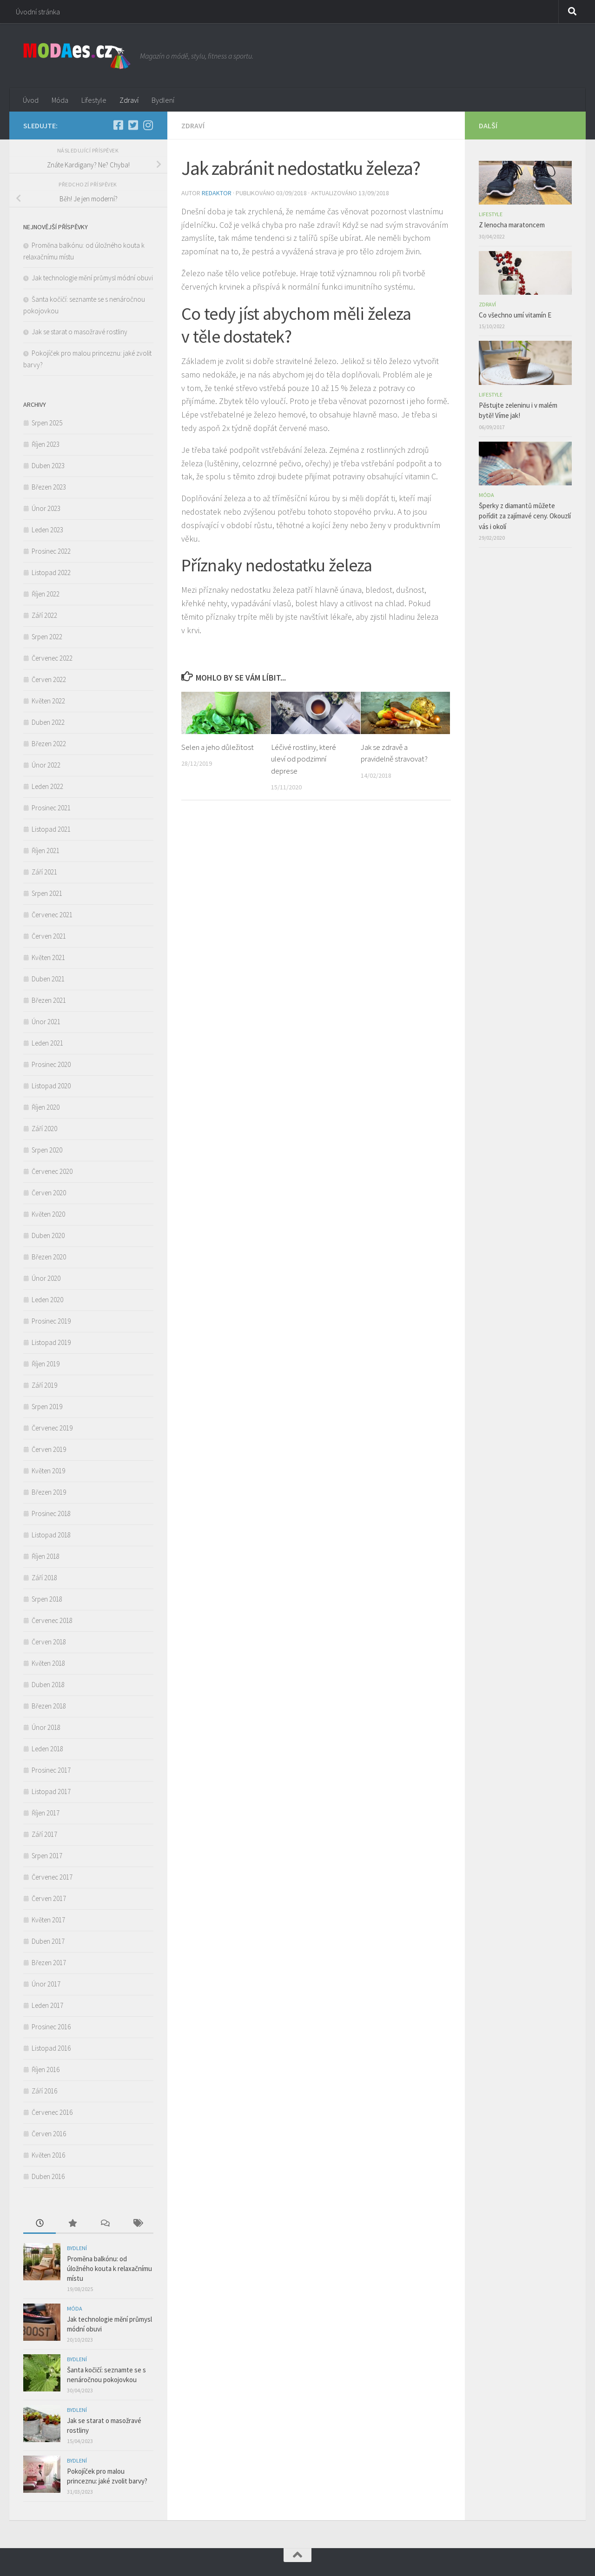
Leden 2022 (47, 786)
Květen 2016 (48, 2155)
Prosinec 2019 (51, 1321)
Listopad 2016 (51, 2048)
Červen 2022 (49, 679)
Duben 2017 (48, 1941)
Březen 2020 (49, 1256)
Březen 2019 (49, 1492)
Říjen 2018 (46, 1556)
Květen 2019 (48, 1470)
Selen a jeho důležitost (217, 747)
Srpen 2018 (47, 1599)
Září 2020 (44, 1128)
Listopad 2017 (51, 1791)
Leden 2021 (47, 1043)
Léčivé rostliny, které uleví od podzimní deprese (303, 759)
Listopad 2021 (51, 829)
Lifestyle (93, 100)
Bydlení (163, 100)
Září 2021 (44, 871)
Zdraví (129, 100)
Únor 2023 (46, 508)
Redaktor (216, 193)
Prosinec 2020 (51, 1064)
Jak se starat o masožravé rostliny (81, 331)
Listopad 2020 (51, 1085)
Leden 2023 (47, 529)
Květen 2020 (48, 1214)
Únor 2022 (46, 765)
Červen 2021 (49, 936)
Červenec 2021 (52, 914)
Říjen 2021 (46, 850)
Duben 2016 (48, 2176)
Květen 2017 (48, 1919)
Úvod (31, 100)
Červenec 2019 (52, 1428)
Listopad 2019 (51, 1342)
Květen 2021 (48, 957)
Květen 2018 (48, 1663)
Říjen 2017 (46, 1812)
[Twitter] (133, 125)
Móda (60, 100)
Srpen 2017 (47, 1855)
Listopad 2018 (51, 1534)
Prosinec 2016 (51, 2026)
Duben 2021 (48, 978)
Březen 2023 (49, 487)
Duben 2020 (48, 1235)
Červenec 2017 (52, 1877)
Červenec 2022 (52, 658)
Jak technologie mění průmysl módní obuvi (92, 277)
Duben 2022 (48, 722)
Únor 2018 (46, 1727)
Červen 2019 (49, 1449)
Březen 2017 (49, 1962)
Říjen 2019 (46, 1363)
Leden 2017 (47, 2005)
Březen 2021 (49, 1000)
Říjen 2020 (46, 1107)
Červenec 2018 (52, 1620)
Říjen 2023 (46, 444)
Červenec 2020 (52, 1171)
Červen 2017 (49, 1898)
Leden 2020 (47, 1299)
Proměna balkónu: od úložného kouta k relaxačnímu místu (109, 2268)
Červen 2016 (49, 2133)
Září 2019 (44, 1385)
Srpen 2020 (47, 1150)
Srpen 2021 (47, 893)
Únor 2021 (46, 1021)
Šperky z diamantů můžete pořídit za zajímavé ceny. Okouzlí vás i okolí (525, 516)
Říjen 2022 (46, 593)
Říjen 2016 (46, 2069)
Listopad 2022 (51, 572)
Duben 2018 (48, 1684)
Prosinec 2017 (51, 1770)
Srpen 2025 (47, 422)
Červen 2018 (49, 1641)
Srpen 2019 (47, 1406)
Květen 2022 (48, 700)
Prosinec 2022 (51, 551)
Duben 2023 (48, 465)
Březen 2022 (49, 743)
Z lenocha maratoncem (513, 224)
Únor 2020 (46, 1278)
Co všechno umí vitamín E (516, 315)
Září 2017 (44, 1834)
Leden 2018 (47, 1748)
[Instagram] (147, 125)
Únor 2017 (46, 1984)
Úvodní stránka (38, 11)
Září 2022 (44, 615)
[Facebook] (118, 125)
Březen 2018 (49, 1706)
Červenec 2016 (52, 2112)
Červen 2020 (49, 1192)
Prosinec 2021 (51, 807)
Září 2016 (44, 2090)
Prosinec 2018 (51, 1513)
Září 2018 (44, 1577)
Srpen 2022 (47, 636)
